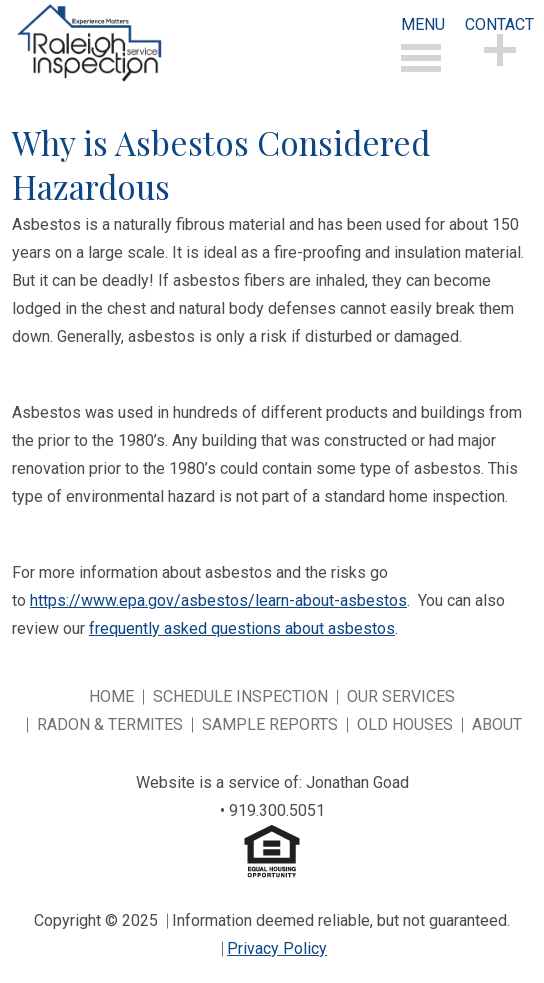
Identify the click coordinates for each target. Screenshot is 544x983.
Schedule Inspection (240, 696)
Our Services (401, 696)
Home (111, 696)
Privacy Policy (277, 948)
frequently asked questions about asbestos (242, 628)
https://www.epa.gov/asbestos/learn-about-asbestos (218, 600)
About (497, 724)
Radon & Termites (110, 724)
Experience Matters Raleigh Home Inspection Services (88, 42)
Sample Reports (270, 724)
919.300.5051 (277, 810)
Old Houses (405, 724)
